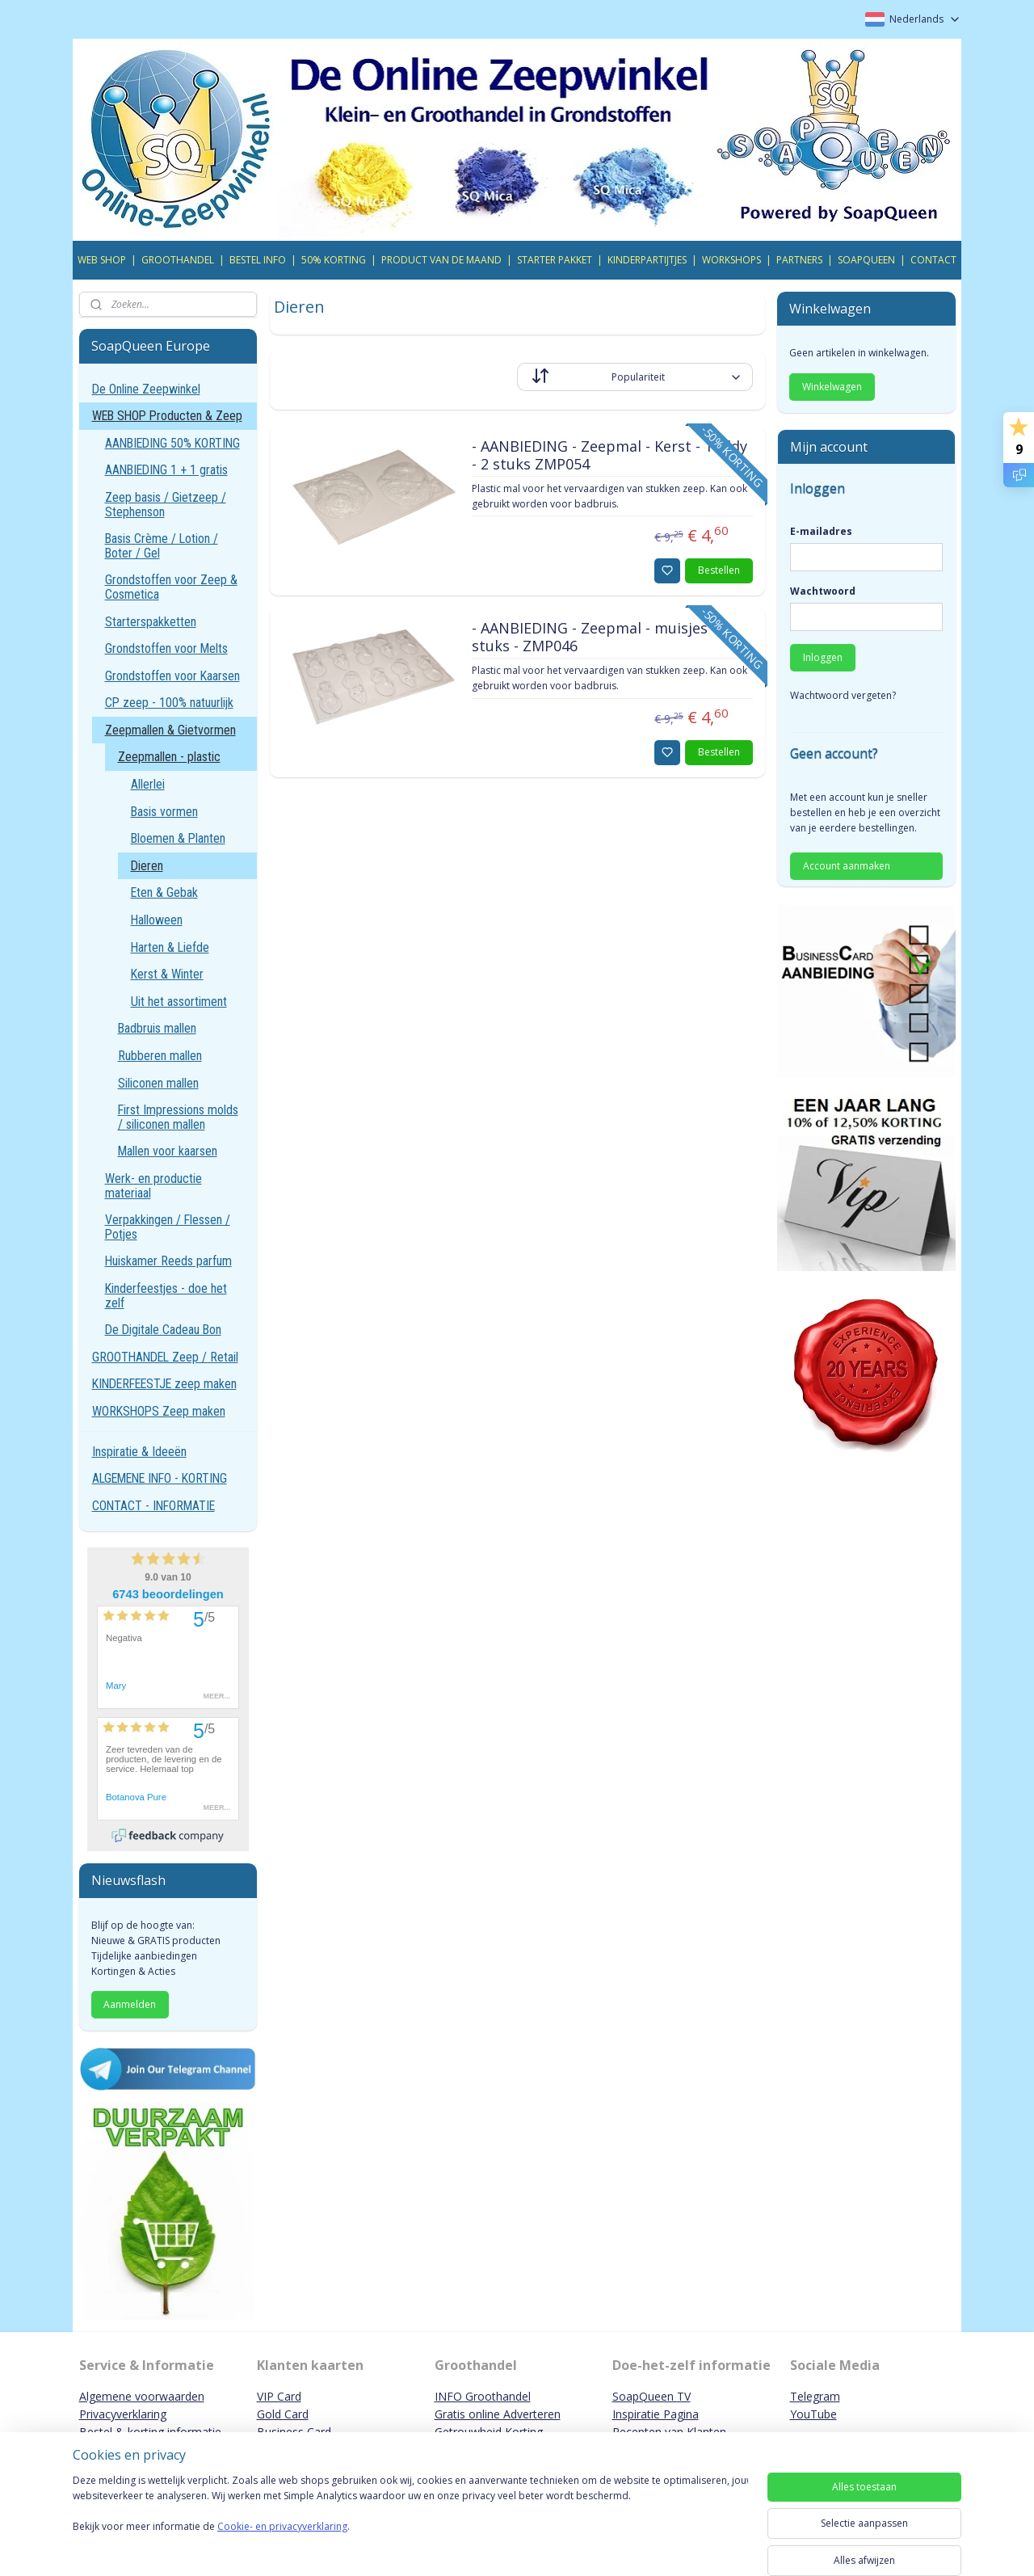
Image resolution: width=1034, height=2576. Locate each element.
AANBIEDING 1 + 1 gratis (166, 470)
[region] (410, 2521)
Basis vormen (164, 811)
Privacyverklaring (122, 2414)
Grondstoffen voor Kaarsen (172, 676)
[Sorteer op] (635, 377)
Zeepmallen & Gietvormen (170, 730)
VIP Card (279, 2396)
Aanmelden (129, 2004)
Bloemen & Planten (178, 838)
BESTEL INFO (257, 260)
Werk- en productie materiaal (153, 1186)
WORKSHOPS (731, 260)
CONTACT (933, 260)
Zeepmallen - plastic (169, 756)
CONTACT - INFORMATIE (153, 1505)
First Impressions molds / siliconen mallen (178, 1117)
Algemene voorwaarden (141, 2396)
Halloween (157, 920)
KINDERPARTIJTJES (647, 260)
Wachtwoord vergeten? (843, 695)
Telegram (815, 2396)
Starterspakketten (150, 621)
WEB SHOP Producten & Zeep (167, 415)
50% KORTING (333, 260)
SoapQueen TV (651, 2396)
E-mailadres (821, 531)
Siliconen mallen (158, 1083)
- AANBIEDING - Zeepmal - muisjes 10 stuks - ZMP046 (599, 637)
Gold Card (283, 2414)
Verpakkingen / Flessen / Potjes (167, 1227)
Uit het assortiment (179, 1001)
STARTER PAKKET (554, 260)
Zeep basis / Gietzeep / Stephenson (165, 505)
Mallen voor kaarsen (167, 1151)
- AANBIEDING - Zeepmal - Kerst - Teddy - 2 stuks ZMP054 (608, 456)
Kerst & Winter (167, 974)
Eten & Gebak (164, 892)
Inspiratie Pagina (655, 2414)
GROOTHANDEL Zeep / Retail (165, 1357)
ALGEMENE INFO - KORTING (159, 1478)
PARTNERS (799, 260)
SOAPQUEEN (866, 260)
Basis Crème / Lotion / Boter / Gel (161, 546)
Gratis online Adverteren (498, 2414)
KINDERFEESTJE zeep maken (164, 1383)
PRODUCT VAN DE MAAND (441, 260)
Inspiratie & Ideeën (139, 1451)
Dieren (147, 865)
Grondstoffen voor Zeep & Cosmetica (171, 587)
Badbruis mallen (157, 1028)
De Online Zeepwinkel (146, 389)
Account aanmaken (846, 866)
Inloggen (823, 657)
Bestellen (719, 570)
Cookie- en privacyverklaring (282, 2542)
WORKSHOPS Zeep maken (158, 1411)
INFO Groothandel (483, 2396)
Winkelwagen (832, 387)
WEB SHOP (102, 260)
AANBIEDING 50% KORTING (172, 443)
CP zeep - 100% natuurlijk (169, 702)
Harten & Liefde (170, 947)
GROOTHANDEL (177, 260)
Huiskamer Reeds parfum (168, 1261)
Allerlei (148, 784)
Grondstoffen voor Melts (166, 648)
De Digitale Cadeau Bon (163, 1329)
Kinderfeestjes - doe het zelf (166, 1296)
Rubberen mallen (160, 1055)
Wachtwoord (822, 591)
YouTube (813, 2414)
